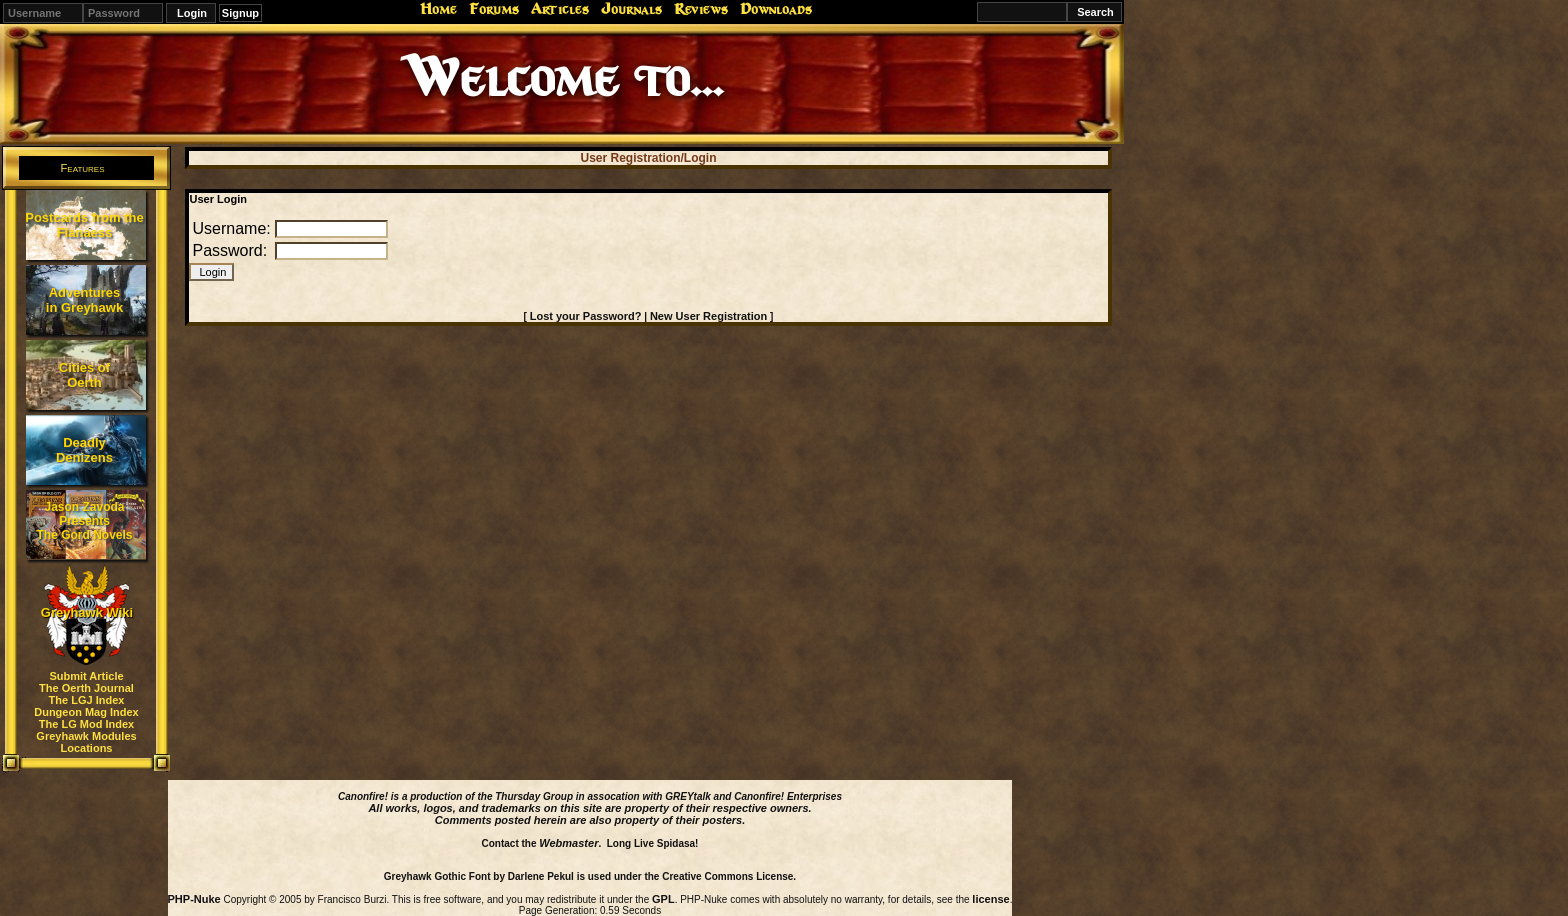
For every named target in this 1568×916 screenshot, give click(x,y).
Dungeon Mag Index (86, 712)
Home (438, 9)
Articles (560, 9)
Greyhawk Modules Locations (86, 742)
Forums (494, 9)
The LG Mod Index (86, 724)
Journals (631, 9)
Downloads (776, 9)
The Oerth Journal (86, 688)
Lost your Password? (586, 316)
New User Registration (708, 316)
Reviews (701, 9)
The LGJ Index (87, 700)
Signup (240, 13)
